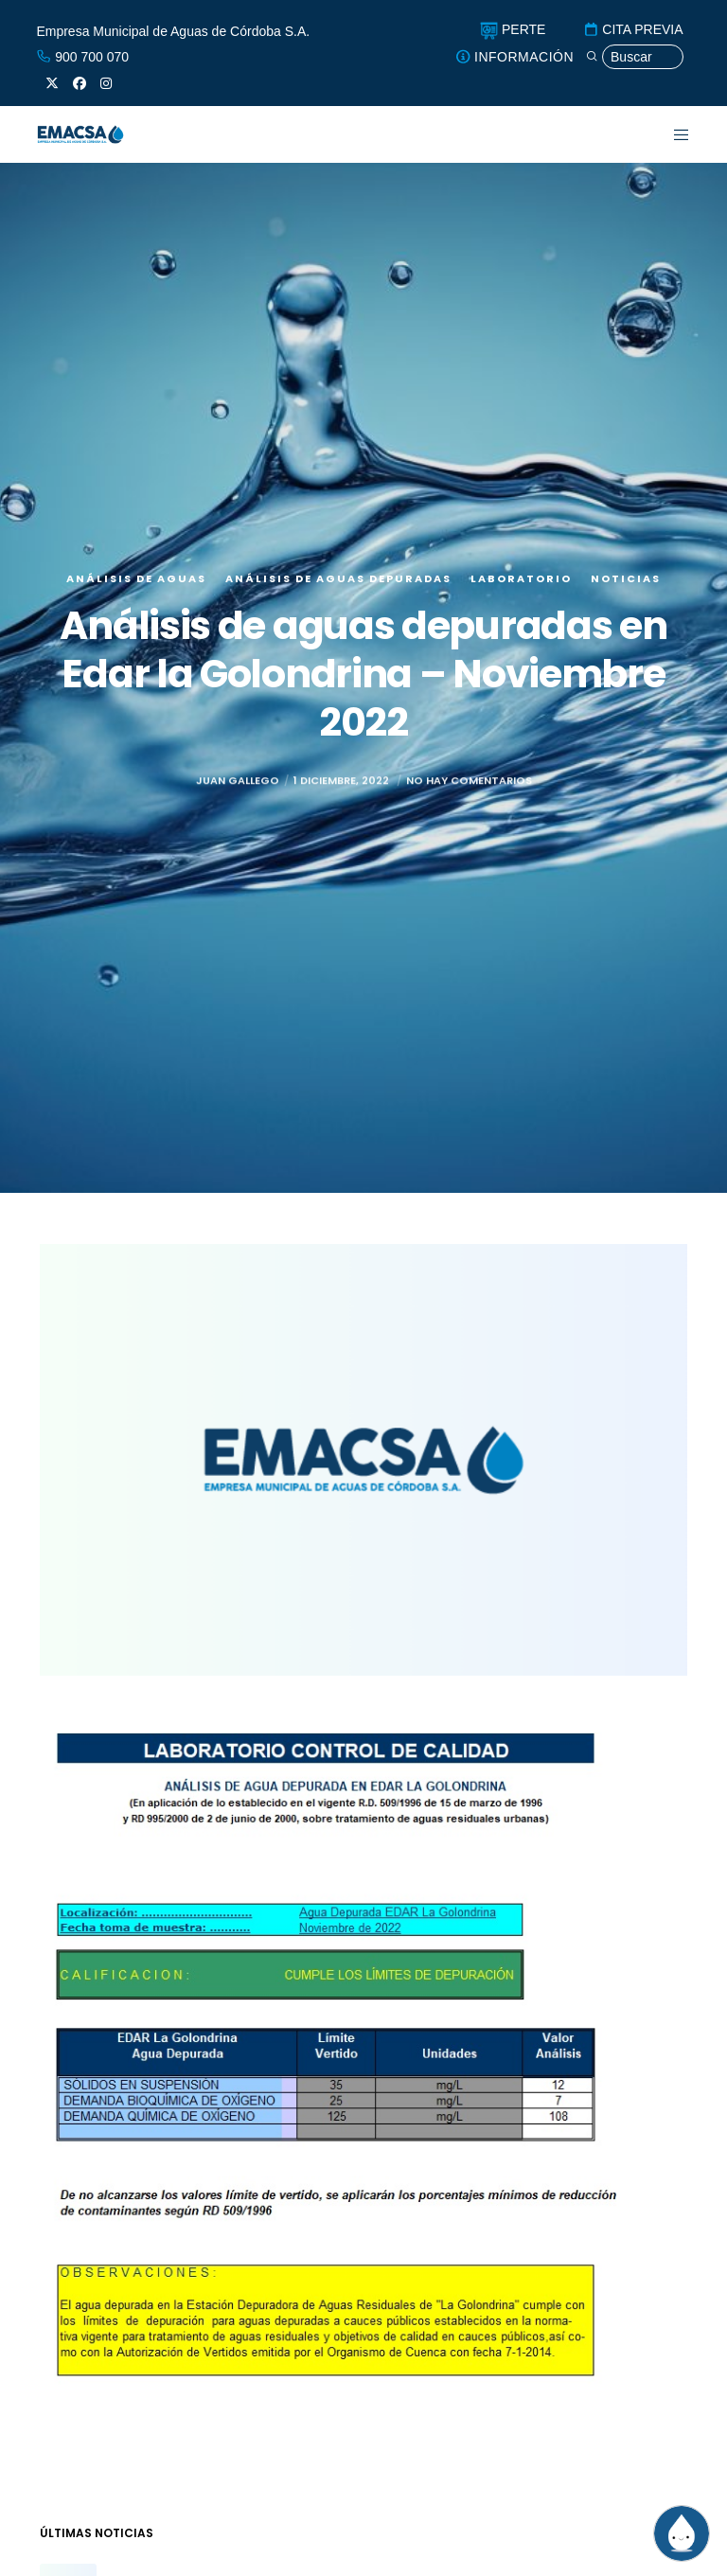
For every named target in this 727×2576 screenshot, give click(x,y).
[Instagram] (106, 83)
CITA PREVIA (633, 29)
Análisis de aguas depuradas (338, 578)
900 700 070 (82, 56)
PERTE (512, 29)
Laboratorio (521, 578)
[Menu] (669, 134)
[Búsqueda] (634, 57)
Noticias (626, 578)
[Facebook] (79, 83)
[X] (52, 83)
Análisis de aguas (136, 578)
